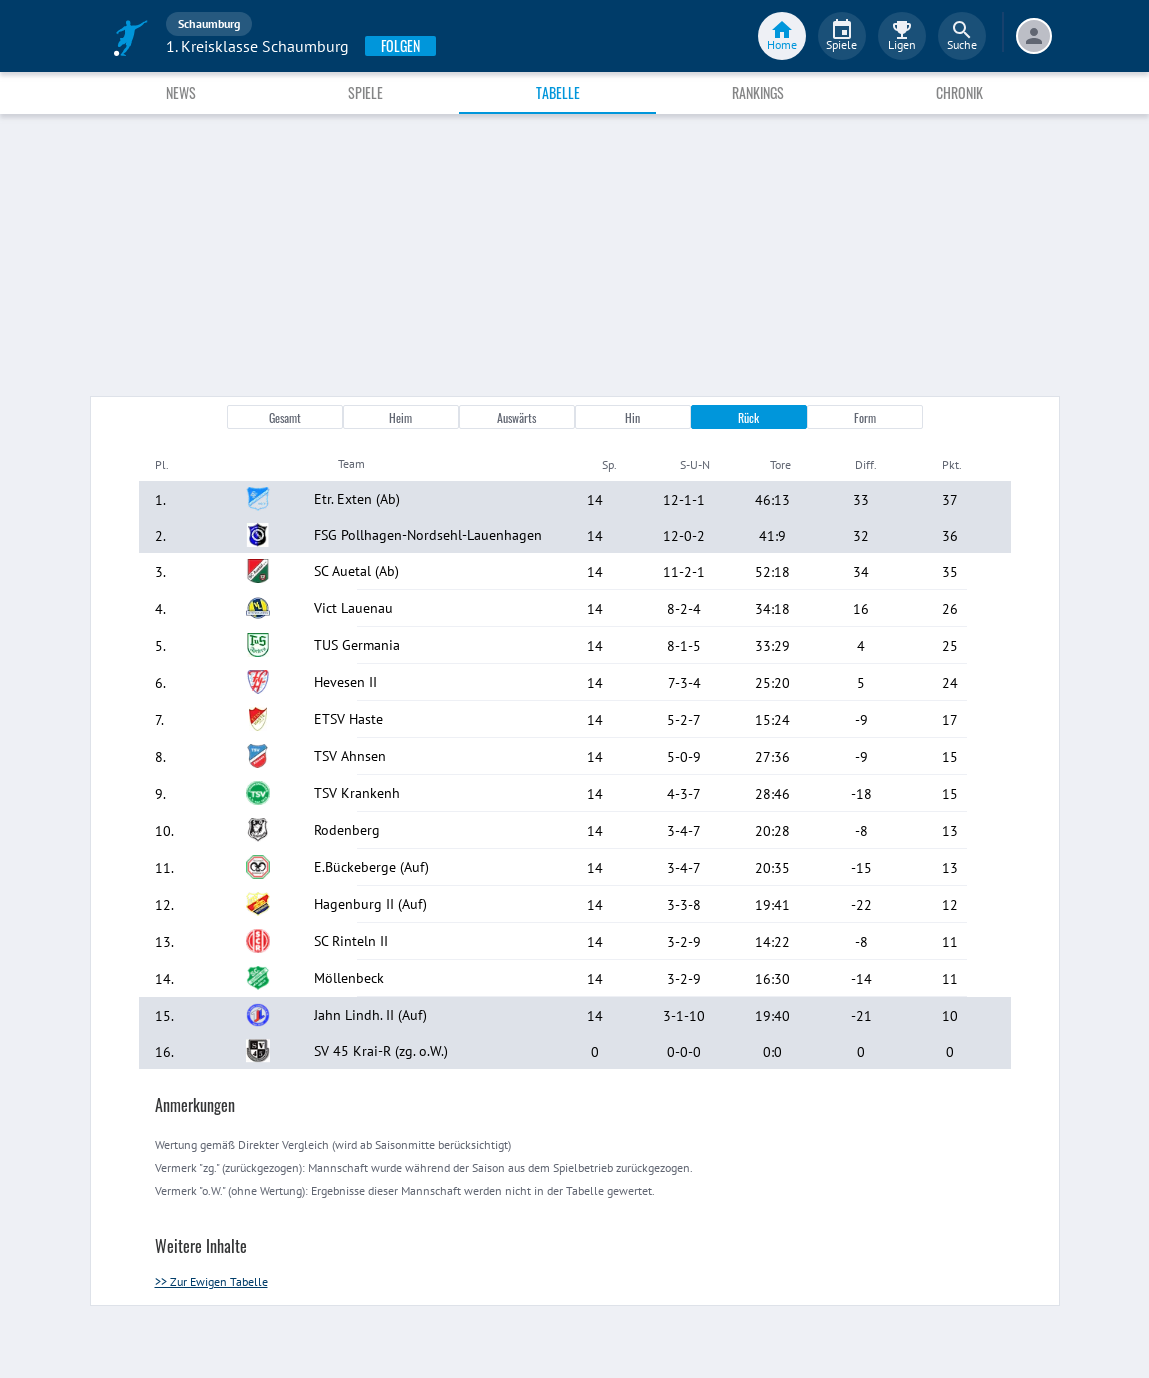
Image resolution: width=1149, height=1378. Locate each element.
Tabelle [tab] (558, 92)
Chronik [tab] (959, 92)
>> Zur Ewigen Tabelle (211, 1281)
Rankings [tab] (758, 92)
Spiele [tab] (365, 92)
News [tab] (181, 92)
